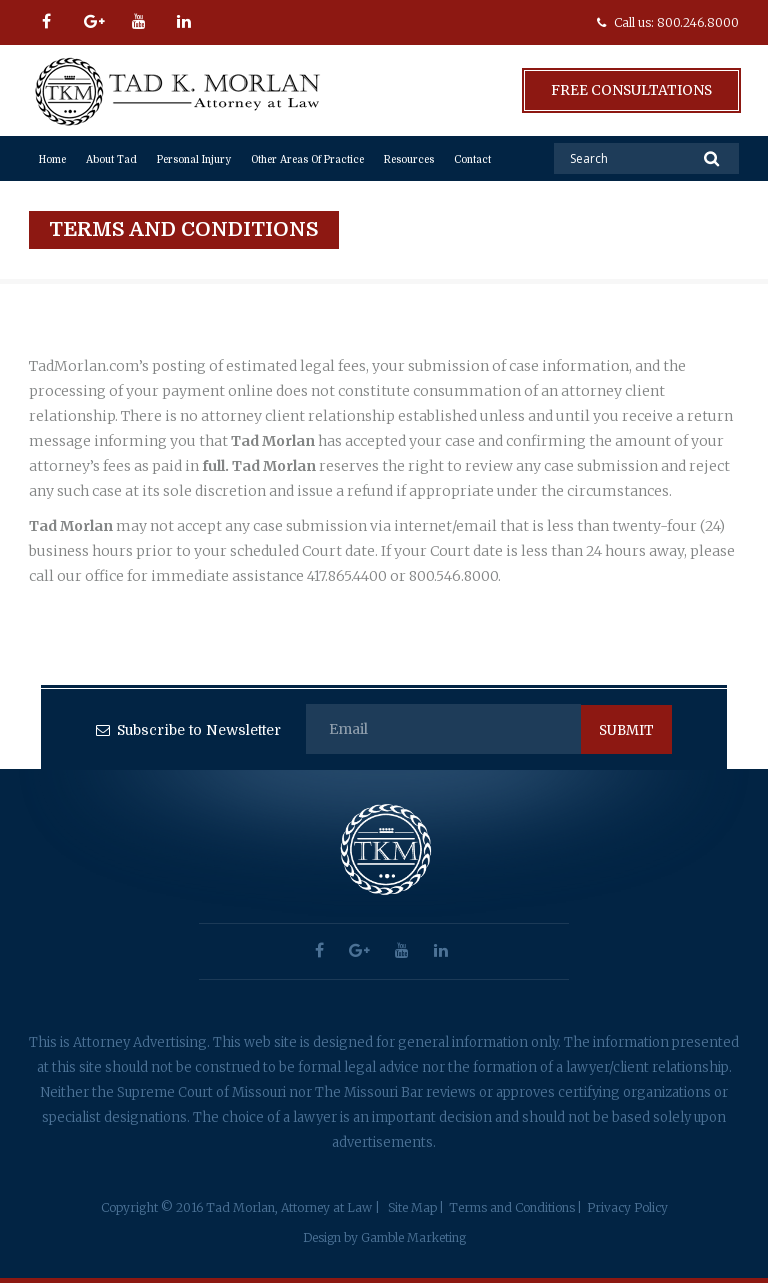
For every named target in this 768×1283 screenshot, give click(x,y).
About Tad (111, 159)
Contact (472, 159)
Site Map (412, 1207)
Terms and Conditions (512, 1207)
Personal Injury (194, 159)
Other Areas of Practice (307, 159)
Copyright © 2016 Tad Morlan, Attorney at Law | (240, 1207)
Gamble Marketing (413, 1237)
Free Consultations (630, 90)
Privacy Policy (627, 1207)
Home (52, 159)
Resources (409, 159)
